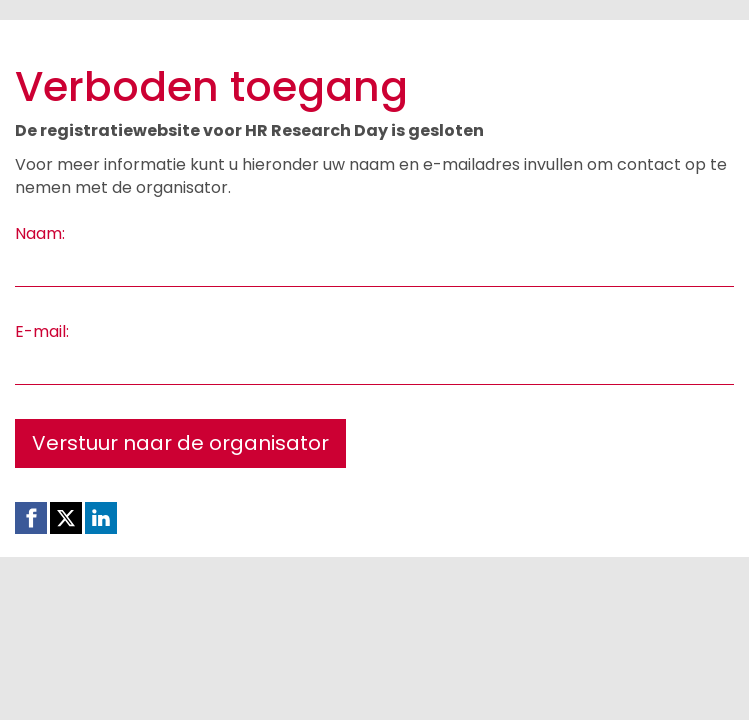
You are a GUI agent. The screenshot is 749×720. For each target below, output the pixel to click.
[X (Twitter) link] (66, 518)
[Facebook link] (31, 518)
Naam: (40, 234)
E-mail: (42, 332)
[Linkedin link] (101, 518)
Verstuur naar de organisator (180, 443)
